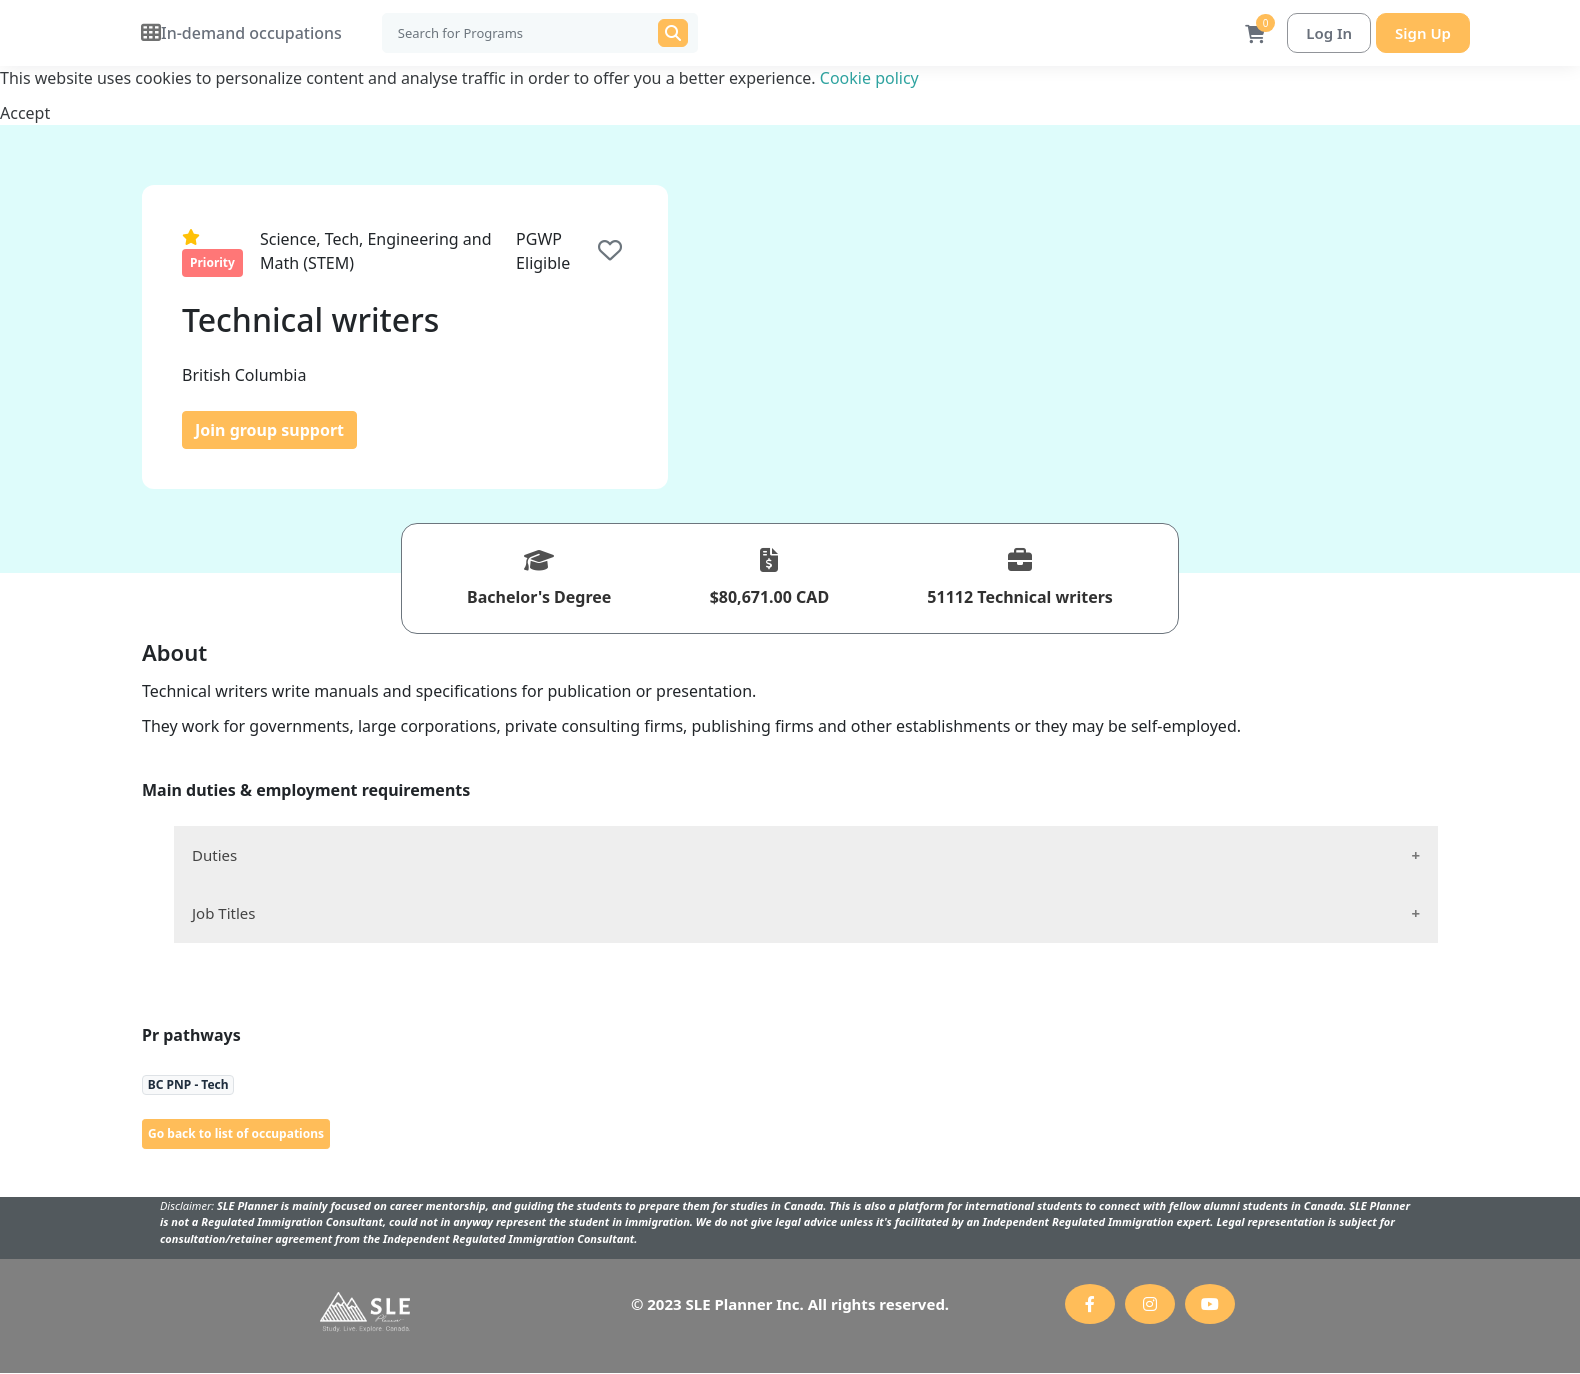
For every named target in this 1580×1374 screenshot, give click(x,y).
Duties (214, 856)
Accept (25, 114)
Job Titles (223, 914)
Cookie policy (869, 79)
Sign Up (1423, 33)
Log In (1329, 33)
